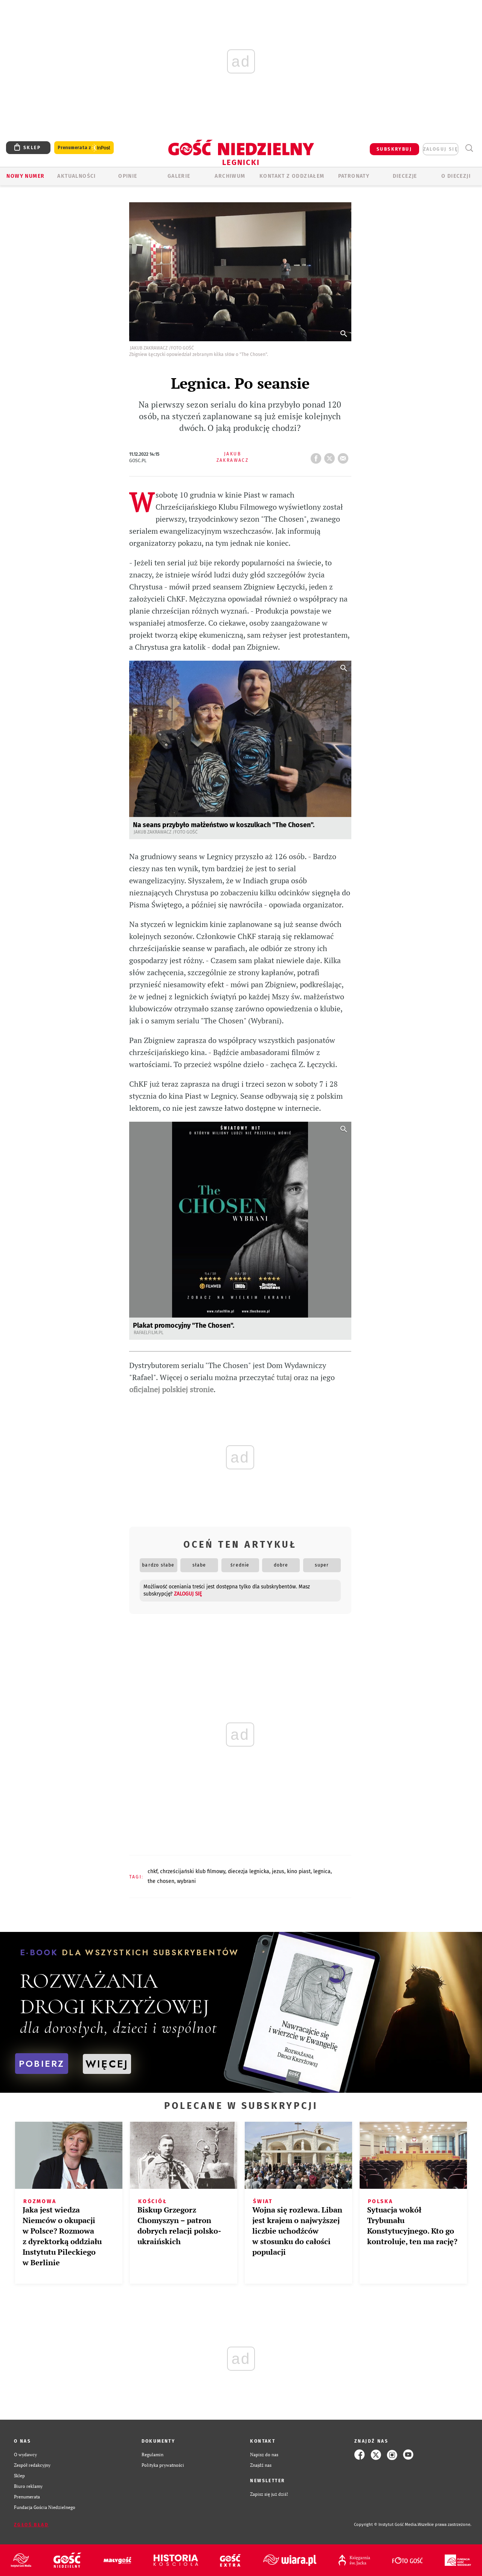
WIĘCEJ (106, 2064)
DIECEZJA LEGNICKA (248, 1871)
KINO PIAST (299, 1871)
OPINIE (127, 176)
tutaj (284, 1377)
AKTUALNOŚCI (76, 176)
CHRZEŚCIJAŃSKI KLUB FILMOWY (192, 1871)
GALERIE (179, 176)
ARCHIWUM (230, 176)
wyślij (344, 456)
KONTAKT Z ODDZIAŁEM (292, 176)
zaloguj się (440, 149)
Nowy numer (25, 176)
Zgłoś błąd (31, 2524)
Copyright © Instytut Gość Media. (386, 2524)
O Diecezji (456, 176)
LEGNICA (322, 1871)
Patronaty (354, 176)
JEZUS (278, 1871)
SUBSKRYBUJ (394, 149)
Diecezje (405, 176)
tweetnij (331, 456)
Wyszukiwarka (469, 148)
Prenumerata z (84, 148)
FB (317, 456)
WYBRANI (186, 1881)
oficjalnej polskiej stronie (171, 1389)
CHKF (152, 1871)
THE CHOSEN (161, 1881)
